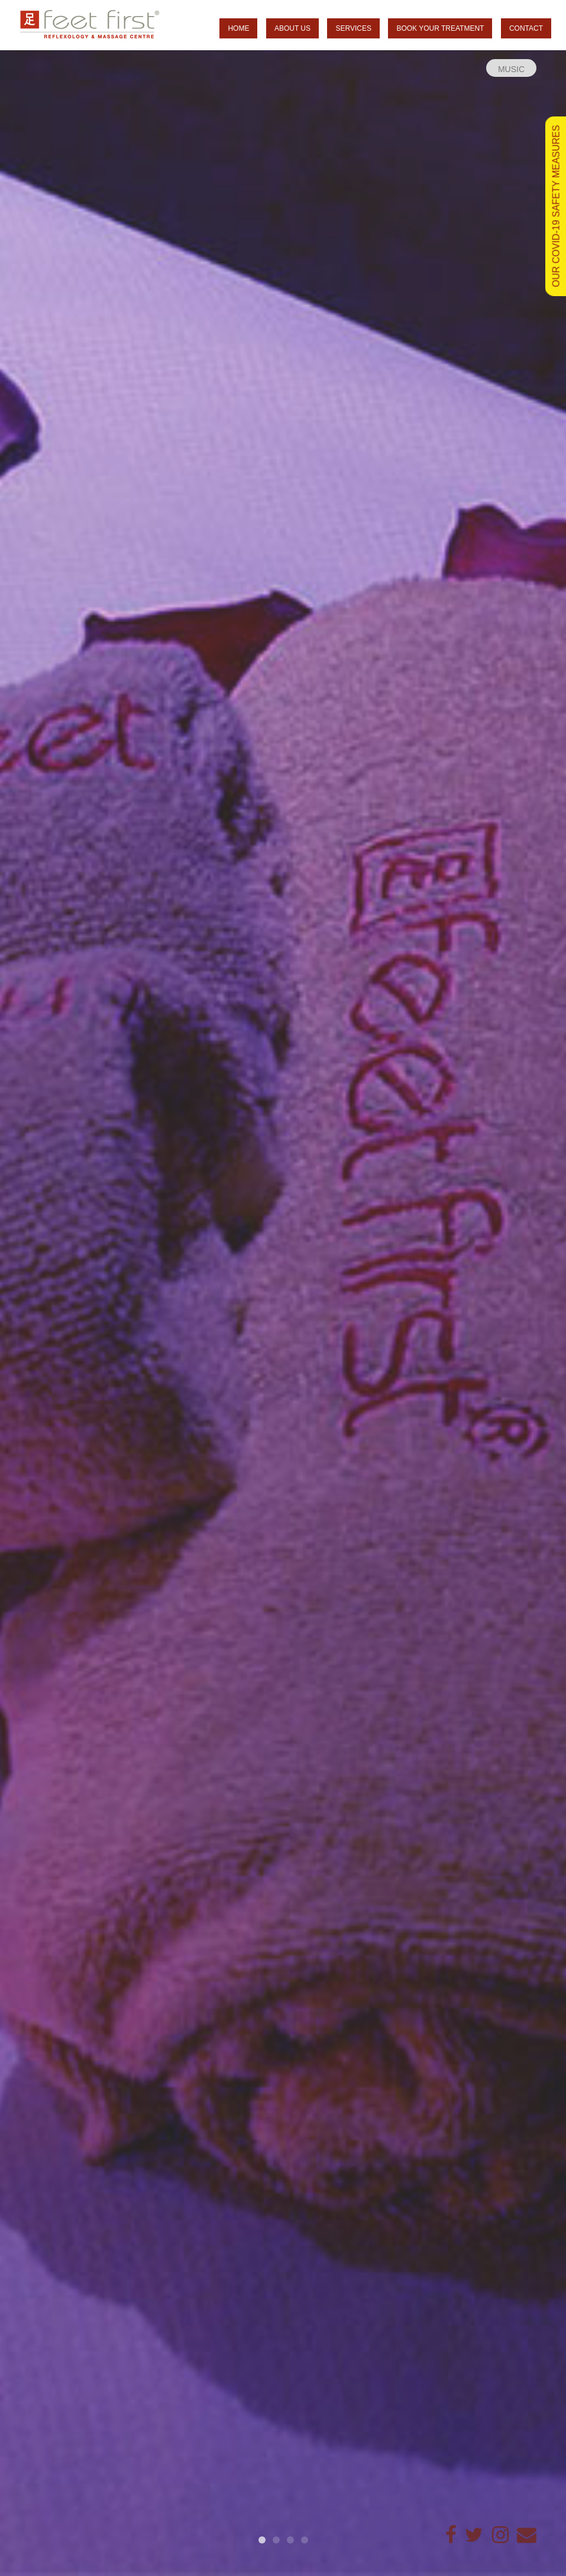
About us (292, 28)
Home (238, 28)
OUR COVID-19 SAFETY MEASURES (556, 206)
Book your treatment (440, 28)
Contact (526, 28)
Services (353, 28)
